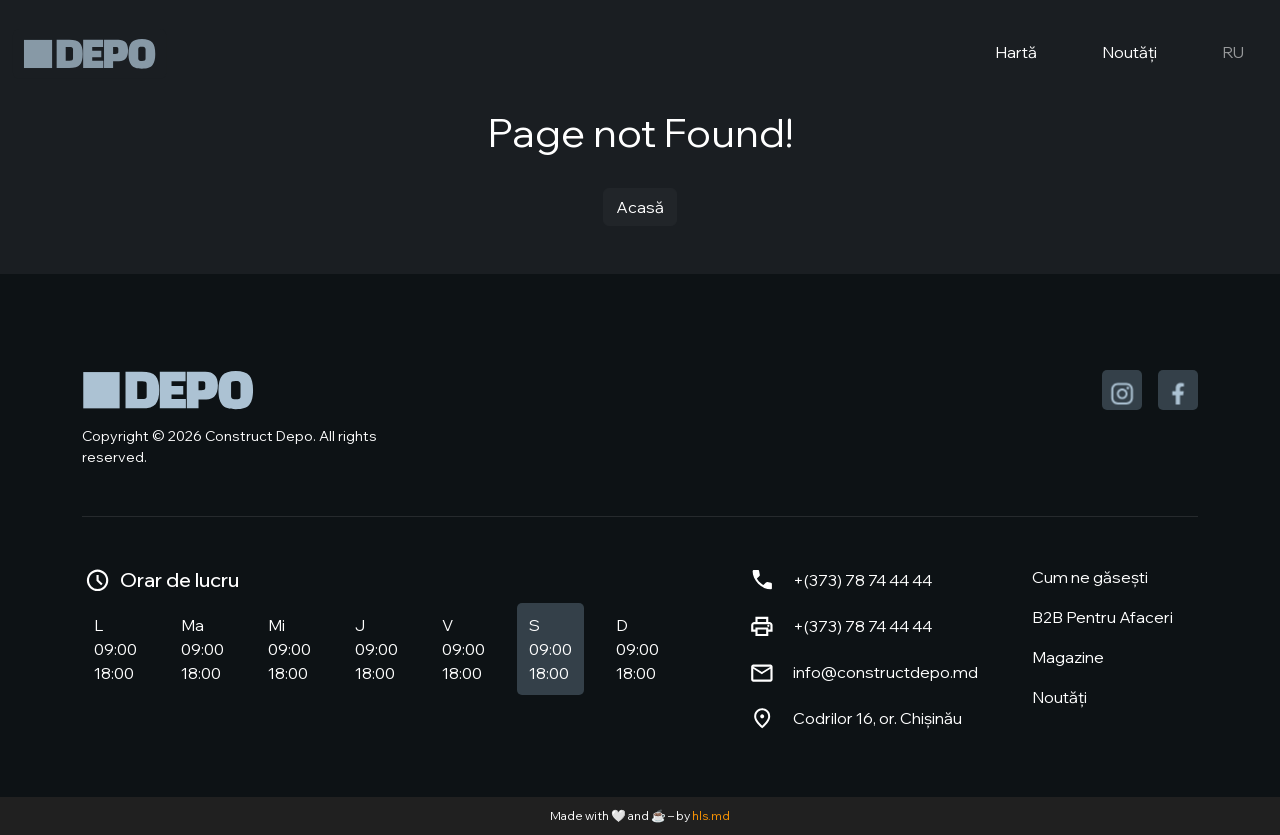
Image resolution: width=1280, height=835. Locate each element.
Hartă (999, 54)
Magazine (1068, 657)
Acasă (640, 207)
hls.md (711, 815)
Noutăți (1113, 54)
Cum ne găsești (1090, 577)
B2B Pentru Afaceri (1102, 617)
